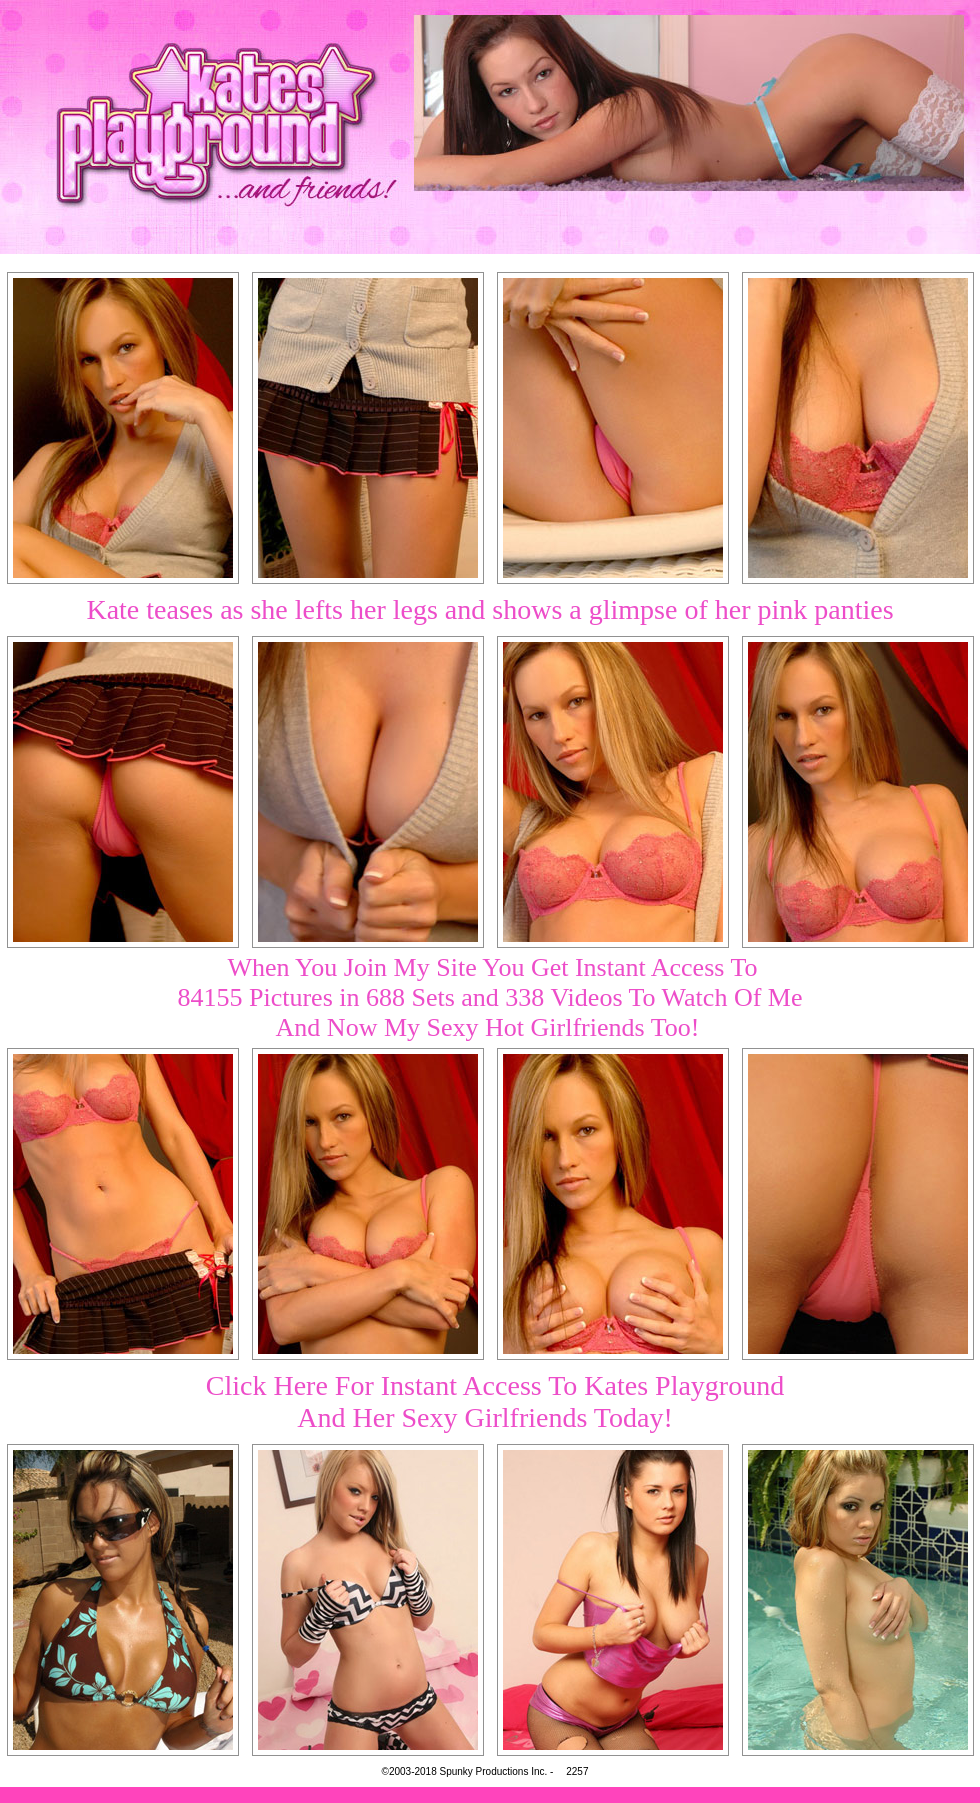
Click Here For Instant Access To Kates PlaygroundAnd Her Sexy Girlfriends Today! (495, 1401)
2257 (577, 1771)
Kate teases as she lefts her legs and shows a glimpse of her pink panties (489, 609)
